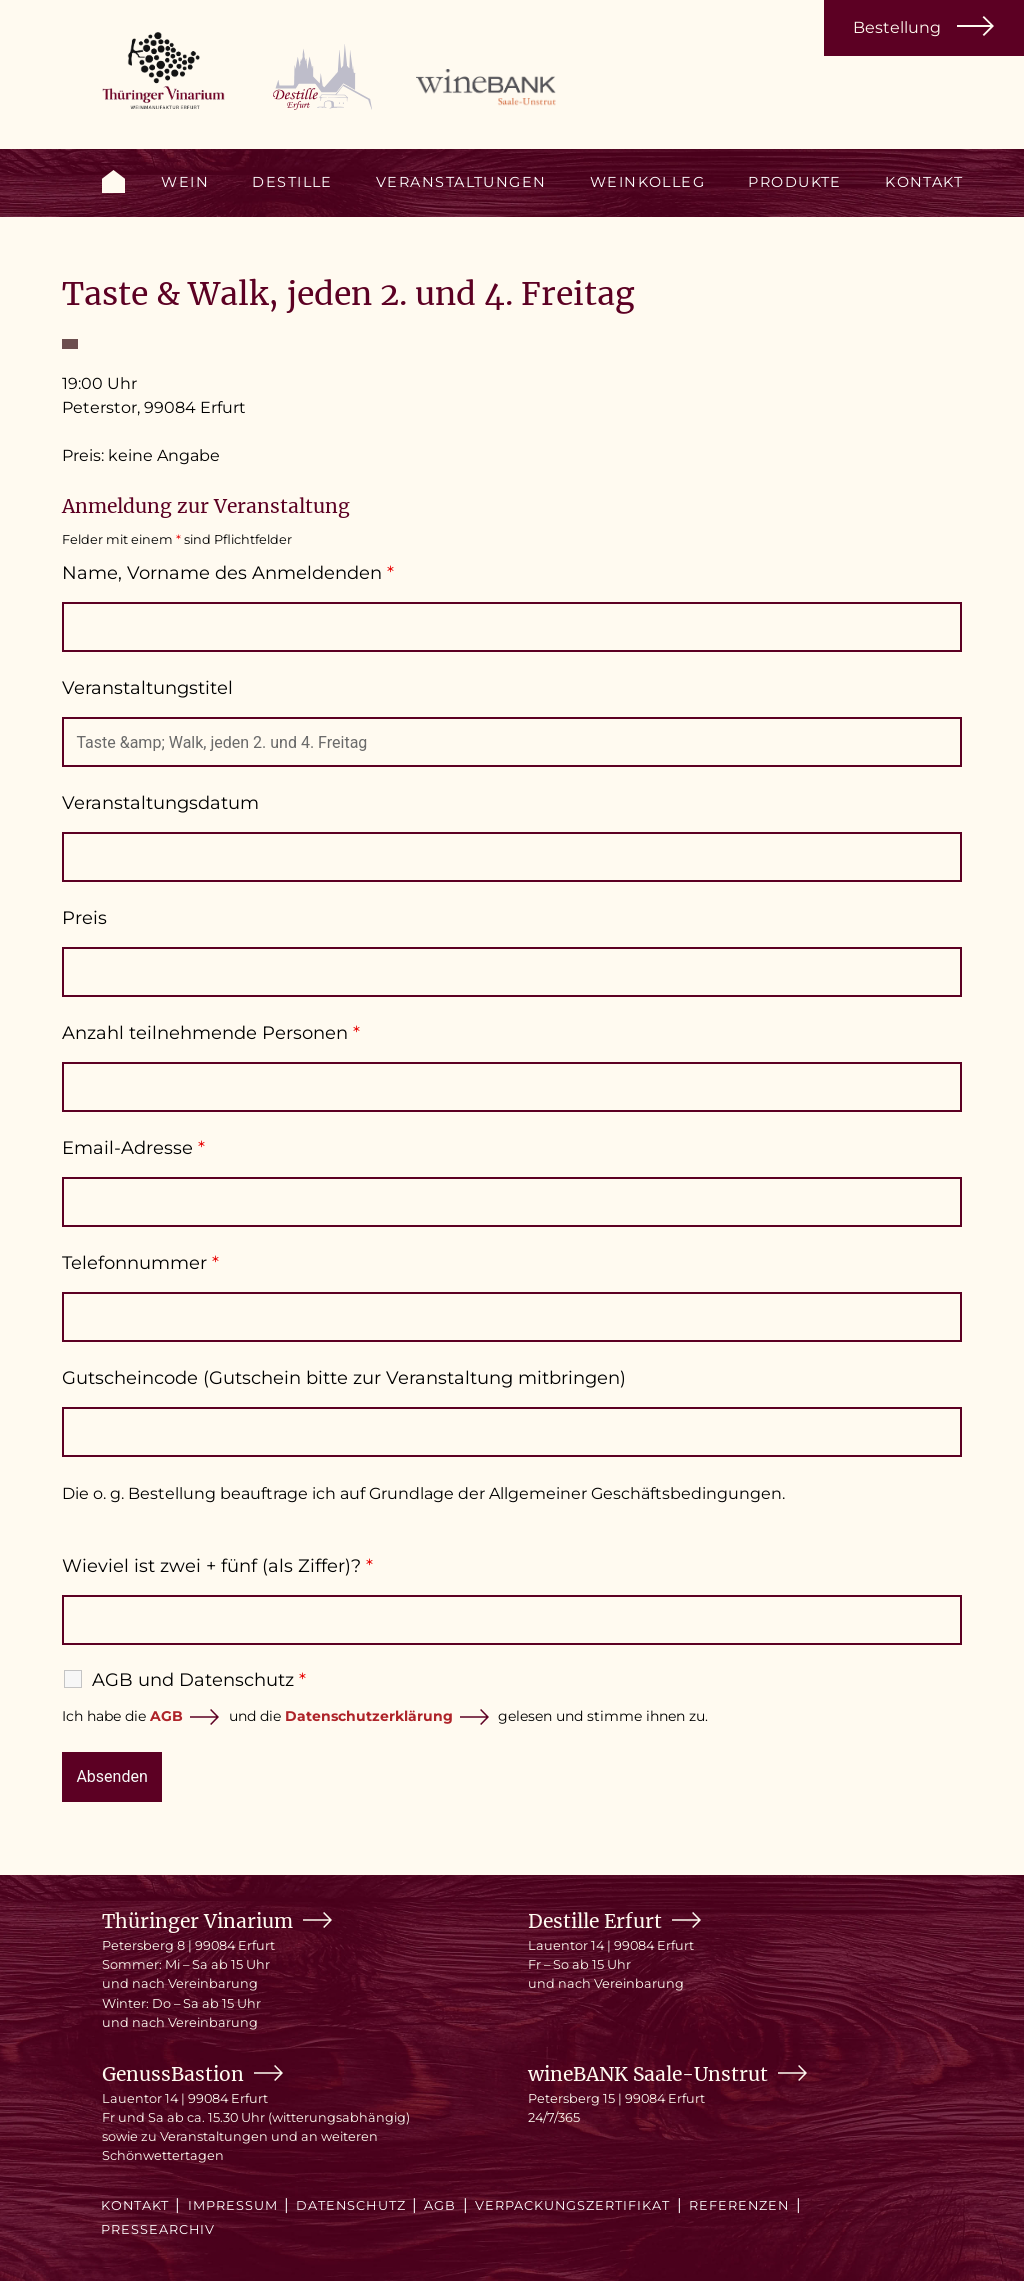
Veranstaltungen (461, 182)
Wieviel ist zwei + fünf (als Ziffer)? (217, 1566)
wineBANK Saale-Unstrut (648, 2074)
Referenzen (739, 2205)
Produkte (795, 182)
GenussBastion (173, 2074)
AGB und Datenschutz (199, 1680)
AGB (166, 1716)
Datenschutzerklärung (369, 1716)
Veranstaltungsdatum (160, 803)
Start (113, 181)
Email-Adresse (133, 1148)
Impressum (233, 2205)
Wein (185, 182)
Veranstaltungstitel (147, 688)
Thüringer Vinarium (197, 1921)
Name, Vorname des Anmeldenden (228, 573)
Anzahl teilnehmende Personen (211, 1033)
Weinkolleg (647, 182)
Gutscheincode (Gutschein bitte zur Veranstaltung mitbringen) (344, 1378)
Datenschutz (350, 2205)
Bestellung (897, 27)
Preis (84, 918)
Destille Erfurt (595, 1921)
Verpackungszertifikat (573, 2205)
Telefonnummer (140, 1263)
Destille (292, 182)
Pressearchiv (158, 2229)
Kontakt (924, 182)
